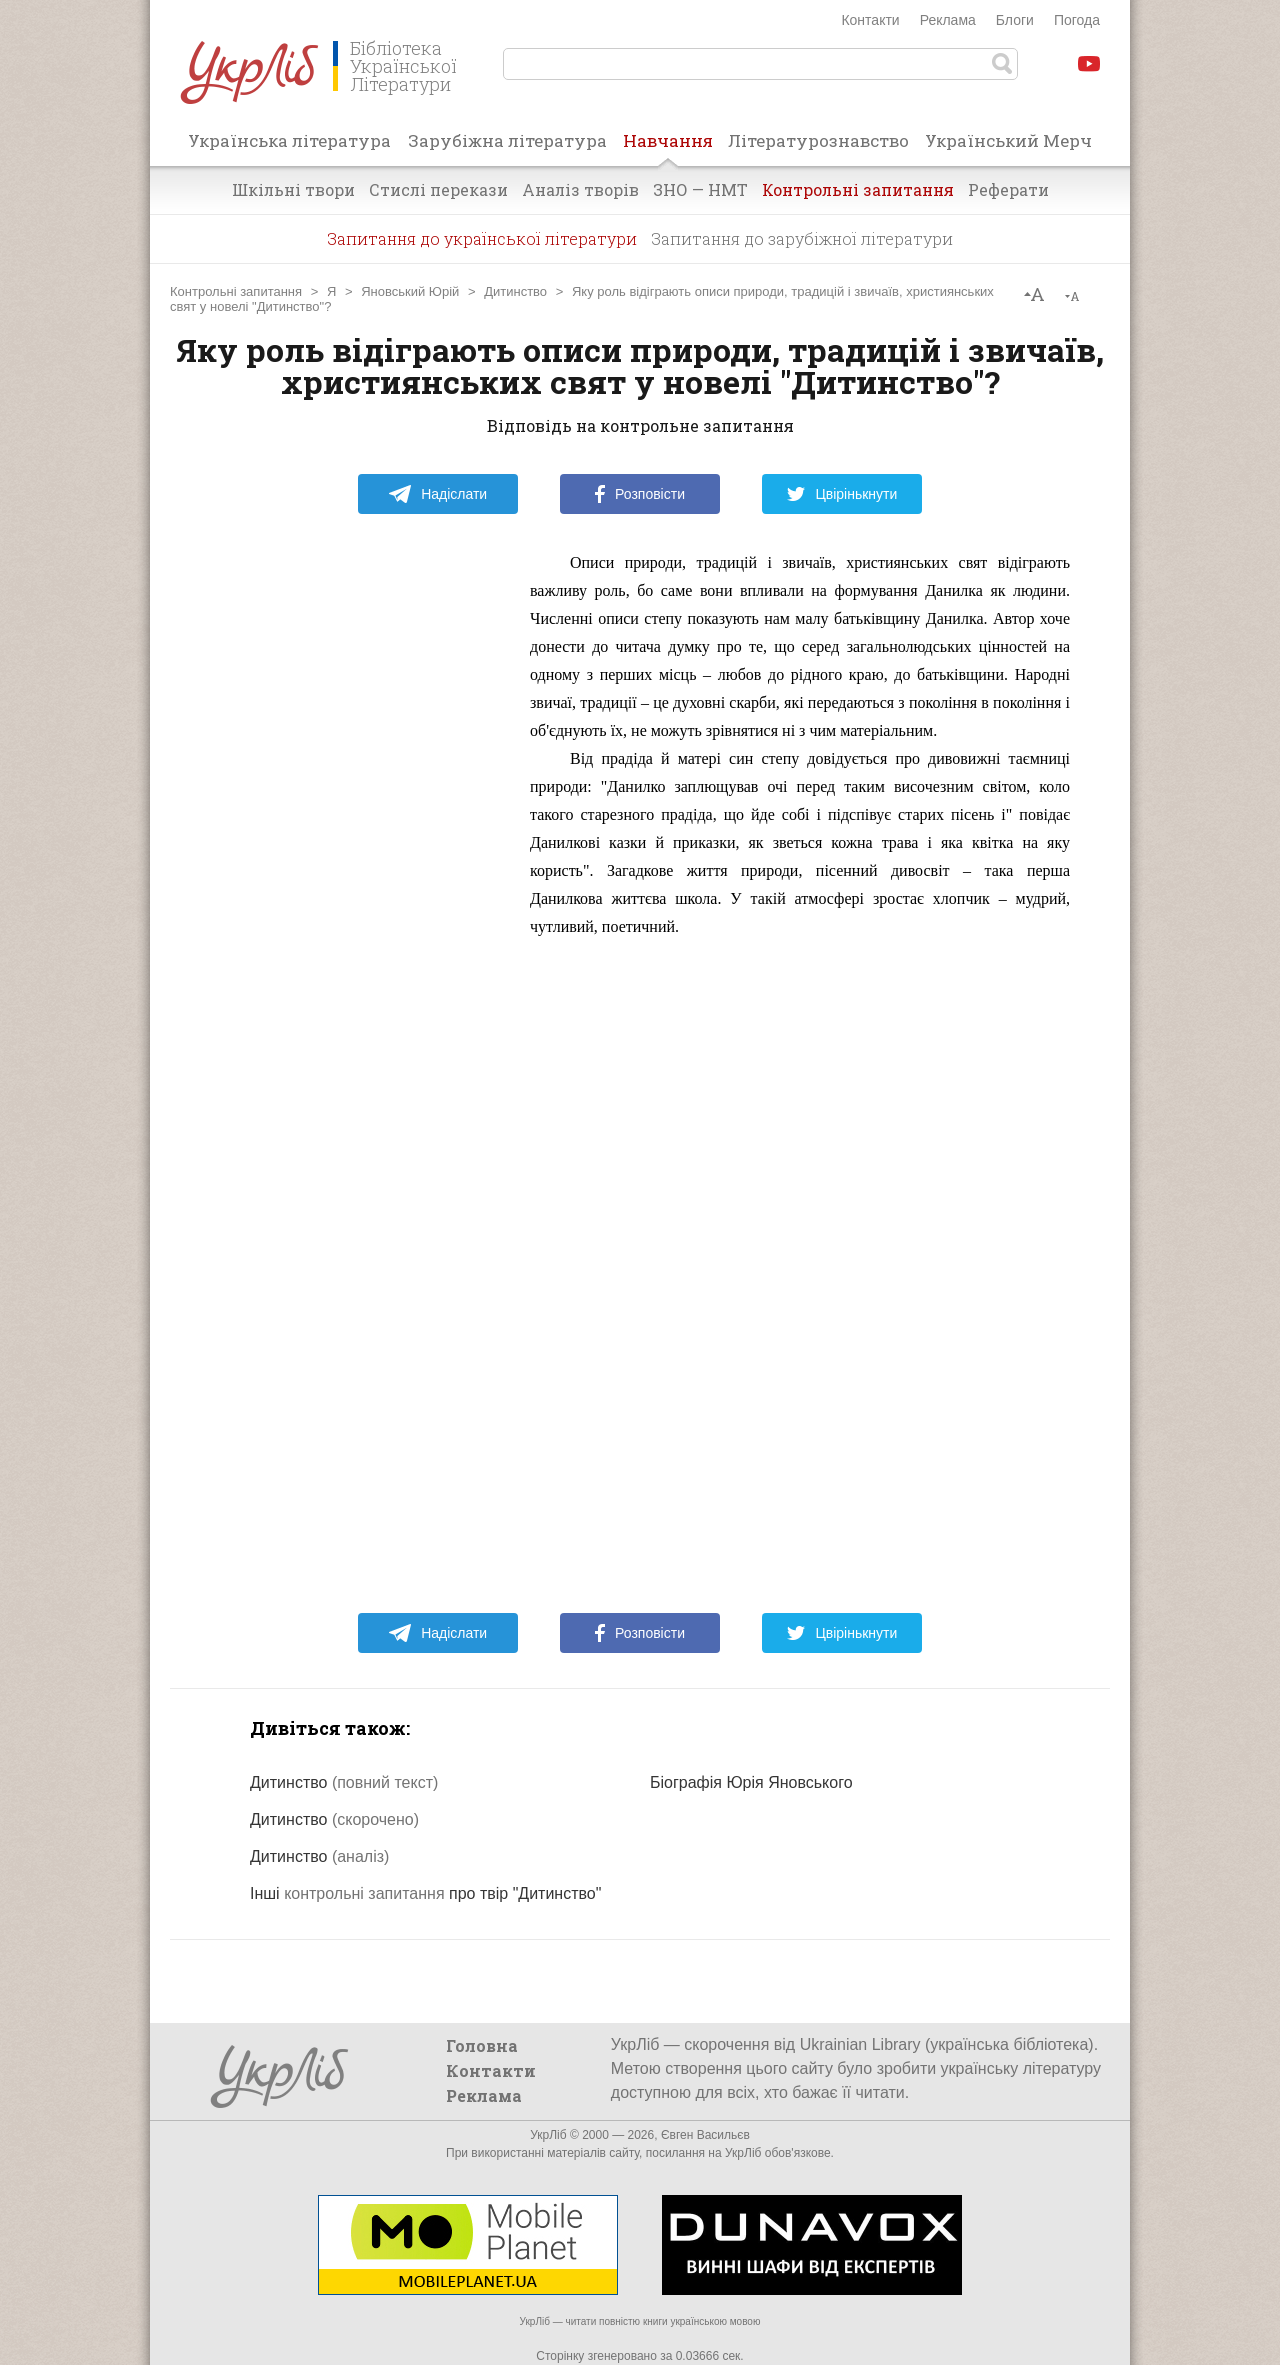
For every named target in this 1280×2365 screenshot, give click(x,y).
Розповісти (640, 494)
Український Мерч (1008, 140)
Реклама (948, 20)
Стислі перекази (438, 189)
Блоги (1015, 20)
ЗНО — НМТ (700, 189)
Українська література (289, 140)
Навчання (668, 147)
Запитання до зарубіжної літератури (802, 238)
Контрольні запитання (858, 189)
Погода (1077, 20)
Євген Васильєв (705, 2135)
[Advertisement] (360, 849)
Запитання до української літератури (482, 238)
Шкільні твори (293, 189)
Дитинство (515, 291)
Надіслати (437, 494)
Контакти (870, 20)
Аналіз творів (580, 189)
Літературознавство (818, 140)
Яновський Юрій (410, 291)
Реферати (1008, 189)
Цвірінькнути (842, 494)
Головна (482, 2045)
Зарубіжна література (507, 140)
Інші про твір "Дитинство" (425, 1893)
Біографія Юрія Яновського (751, 1782)
